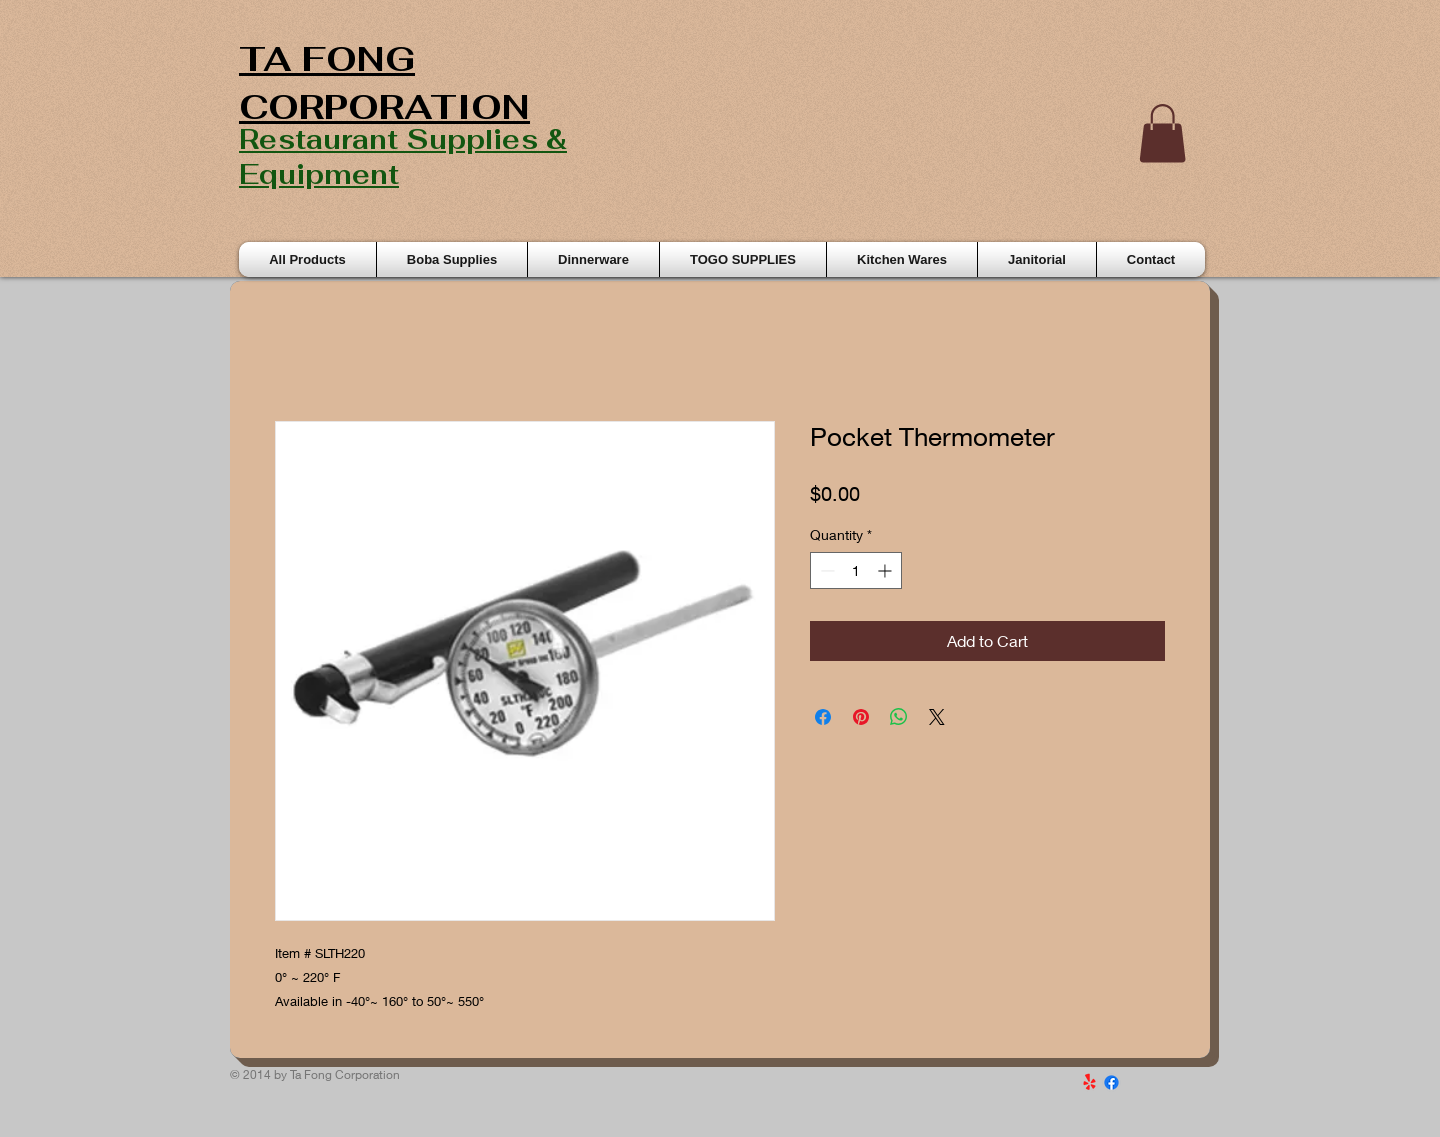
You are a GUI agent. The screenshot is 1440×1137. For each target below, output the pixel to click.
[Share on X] (937, 717)
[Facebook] (1111, 1082)
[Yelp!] (1089, 1082)
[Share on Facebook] (823, 717)
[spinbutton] (856, 570)
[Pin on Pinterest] (861, 717)
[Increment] (886, 570)
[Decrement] (825, 570)
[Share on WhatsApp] (899, 717)
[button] (1162, 133)
